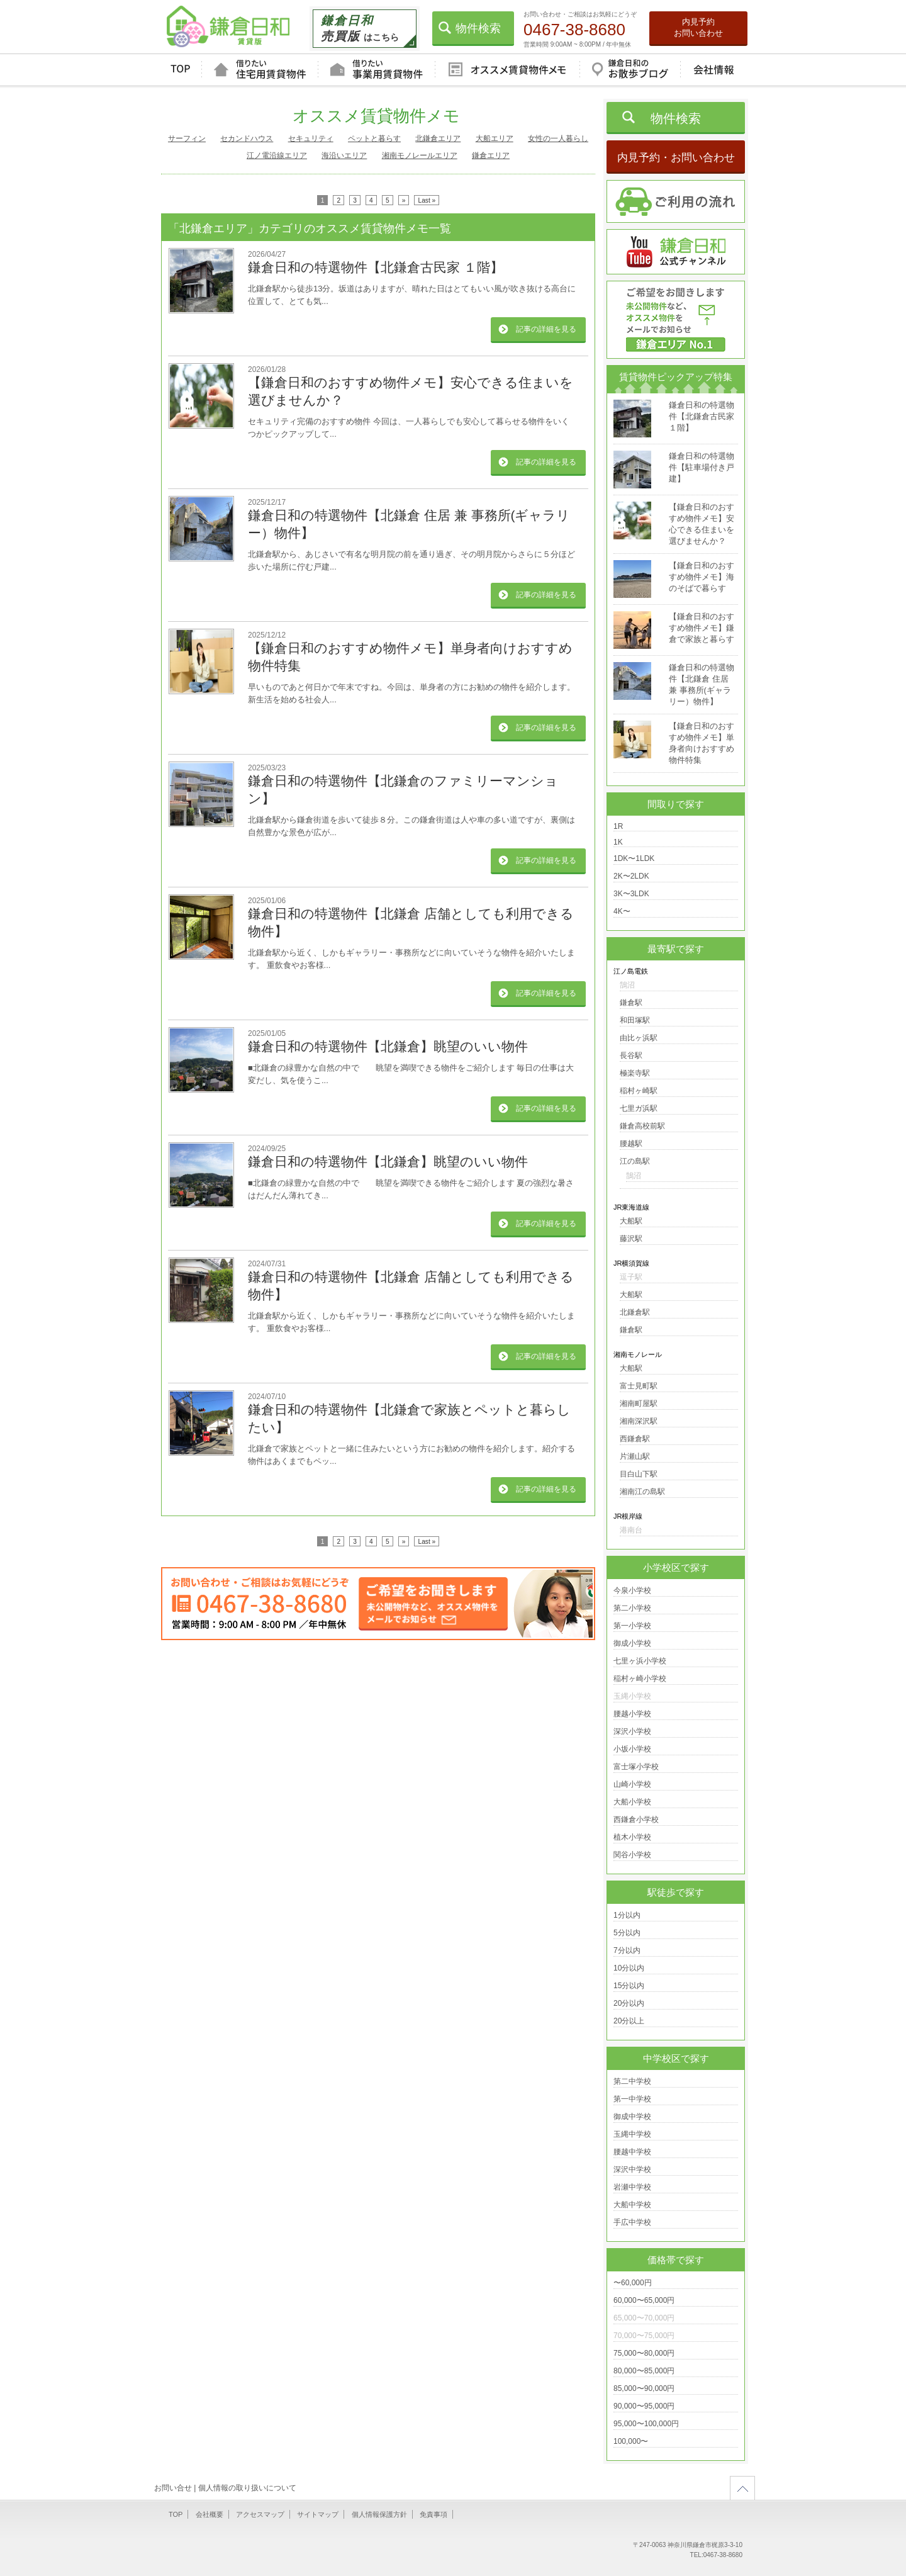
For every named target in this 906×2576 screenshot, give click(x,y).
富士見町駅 (638, 1385)
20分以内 (628, 2003)
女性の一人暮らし (558, 138)
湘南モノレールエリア (419, 155)
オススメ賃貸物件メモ (507, 70)
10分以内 (628, 1968)
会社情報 (713, 70)
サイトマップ (317, 2514)
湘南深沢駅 (638, 1421)
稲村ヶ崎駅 (638, 1090)
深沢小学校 (632, 1731)
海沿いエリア (344, 155)
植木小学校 (632, 1837)
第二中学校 (632, 2081)
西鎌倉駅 (635, 1438)
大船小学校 (632, 1801)
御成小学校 (632, 1643)
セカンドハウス (246, 138)
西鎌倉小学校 (636, 1819)
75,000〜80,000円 (643, 2353)
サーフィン (187, 138)
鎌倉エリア (491, 155)
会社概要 (209, 2514)
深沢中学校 (632, 2169)
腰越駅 (631, 1143)
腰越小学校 (632, 1713)
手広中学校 (632, 2222)
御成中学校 (632, 2116)
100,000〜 (630, 2441)
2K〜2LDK (631, 876)
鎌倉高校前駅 (642, 1126)
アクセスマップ (260, 2514)
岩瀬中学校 (632, 2187)
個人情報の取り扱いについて (247, 2487)
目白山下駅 (638, 1474)
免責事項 (433, 2514)
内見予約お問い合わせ (698, 27)
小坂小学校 (632, 1749)
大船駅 (631, 1221)
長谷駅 (631, 1055)
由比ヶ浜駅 (638, 1037)
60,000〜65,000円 (643, 2300)
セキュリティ (310, 138)
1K (618, 842)
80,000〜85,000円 (643, 2370)
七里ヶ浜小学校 (639, 1660)
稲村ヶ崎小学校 (639, 1678)
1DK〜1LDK (633, 858)
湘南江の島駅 (642, 1491)
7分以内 (626, 1950)
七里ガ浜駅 (638, 1108)
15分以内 (628, 1985)
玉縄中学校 (632, 2134)
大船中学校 (632, 2204)
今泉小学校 (632, 1590)
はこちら (360, 28)
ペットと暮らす (374, 138)
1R (618, 826)
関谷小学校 (632, 1854)
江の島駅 (635, 1161)
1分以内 (626, 1915)
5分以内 (626, 1932)
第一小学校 (632, 1625)
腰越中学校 (632, 2151)
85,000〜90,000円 (643, 2388)
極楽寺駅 (635, 1073)
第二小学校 (632, 1608)
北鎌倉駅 (635, 1312)
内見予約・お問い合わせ (676, 158)
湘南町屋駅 (638, 1403)
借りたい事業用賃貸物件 (376, 70)
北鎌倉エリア (438, 138)
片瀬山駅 (635, 1456)
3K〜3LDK (631, 893)
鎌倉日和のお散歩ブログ (629, 70)
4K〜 (621, 911)
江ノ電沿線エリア (277, 155)
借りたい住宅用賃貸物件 (259, 70)
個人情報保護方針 (379, 2514)
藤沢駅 (631, 1238)
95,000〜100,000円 (646, 2423)
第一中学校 (632, 2099)
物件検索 (478, 28)
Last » (427, 199)
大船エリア (494, 138)
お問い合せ (173, 2487)
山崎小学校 (632, 1784)
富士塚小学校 (636, 1766)
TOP (180, 70)
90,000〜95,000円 (643, 2406)
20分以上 (628, 2020)
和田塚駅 (635, 1020)
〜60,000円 (632, 2282)
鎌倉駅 (631, 1002)
